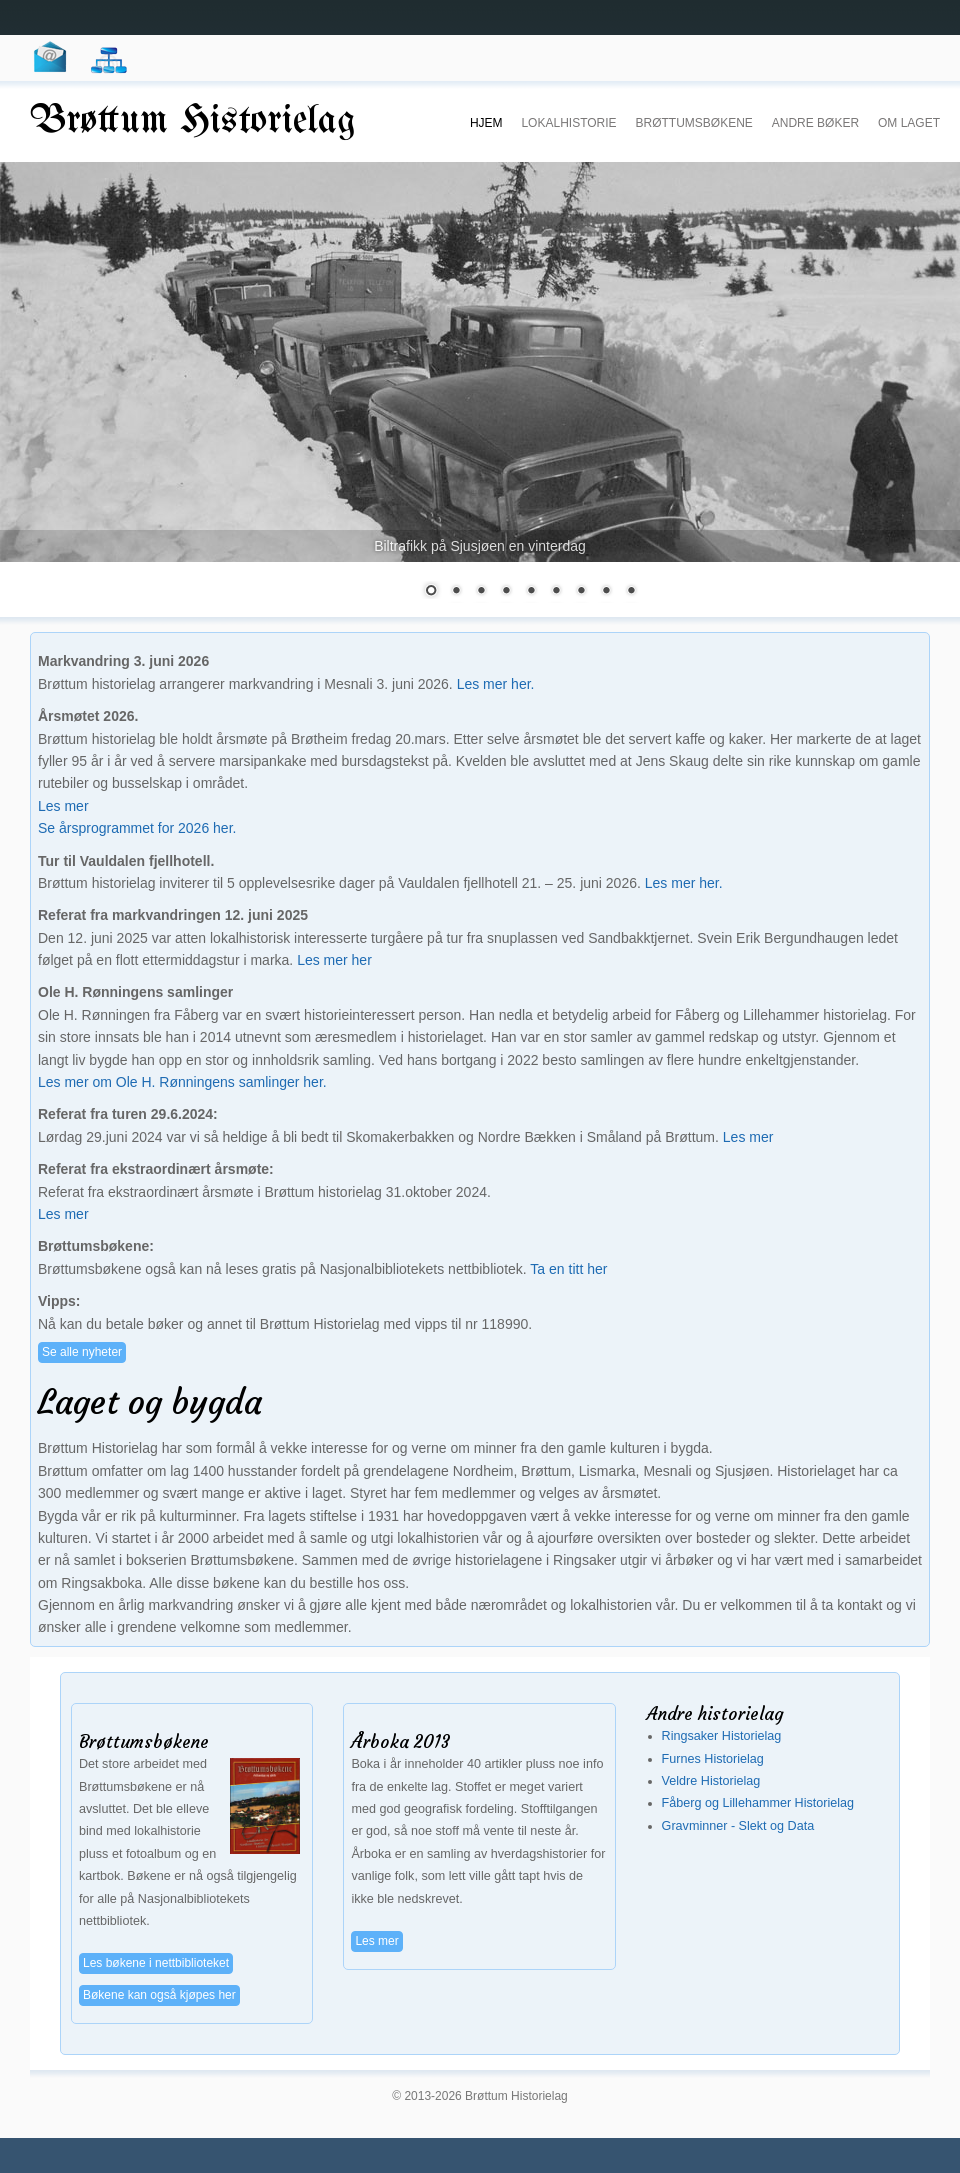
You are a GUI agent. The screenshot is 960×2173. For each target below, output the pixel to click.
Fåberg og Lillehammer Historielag (758, 1803)
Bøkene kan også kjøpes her (159, 1995)
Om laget (909, 123)
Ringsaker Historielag (722, 1736)
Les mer (63, 806)
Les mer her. (496, 684)
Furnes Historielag (713, 1759)
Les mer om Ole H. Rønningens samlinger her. (182, 1082)
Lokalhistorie (568, 123)
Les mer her (334, 960)
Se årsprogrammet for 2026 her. (137, 828)
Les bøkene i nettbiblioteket (156, 1963)
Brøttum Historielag (193, 121)
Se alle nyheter (82, 1352)
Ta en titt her (568, 1269)
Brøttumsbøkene (693, 123)
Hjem (486, 123)
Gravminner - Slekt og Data (738, 1826)
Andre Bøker (815, 123)
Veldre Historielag (711, 1781)
